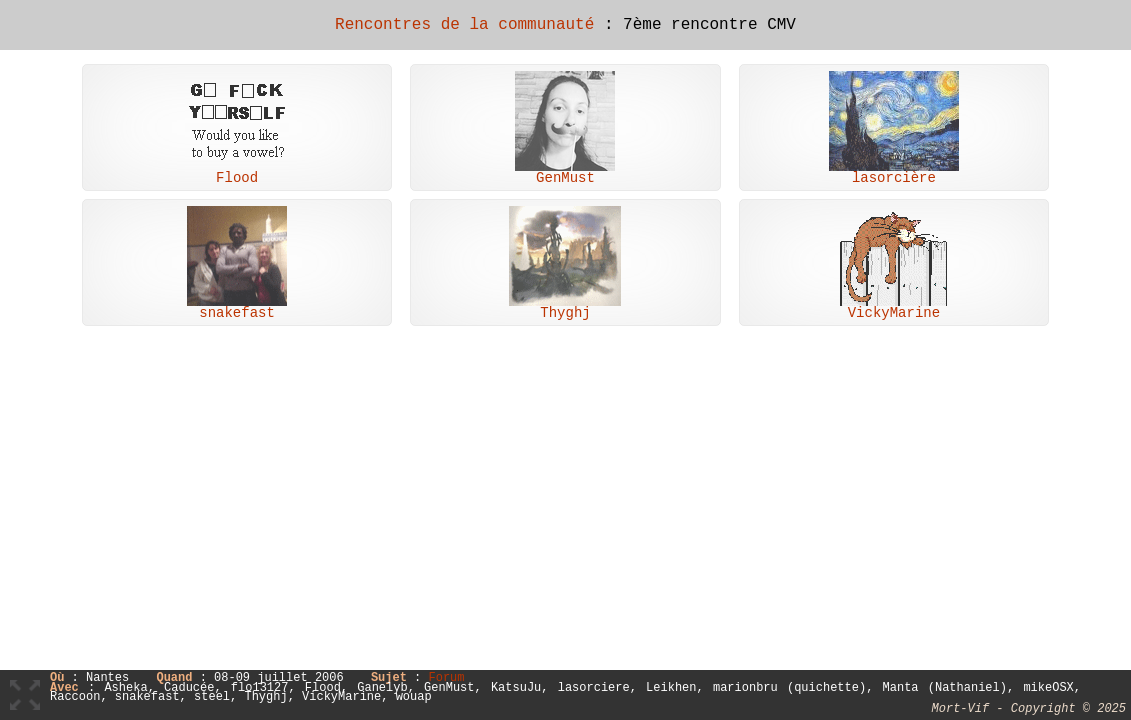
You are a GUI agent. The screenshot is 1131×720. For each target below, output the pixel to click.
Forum (446, 678)
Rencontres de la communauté (464, 25)
